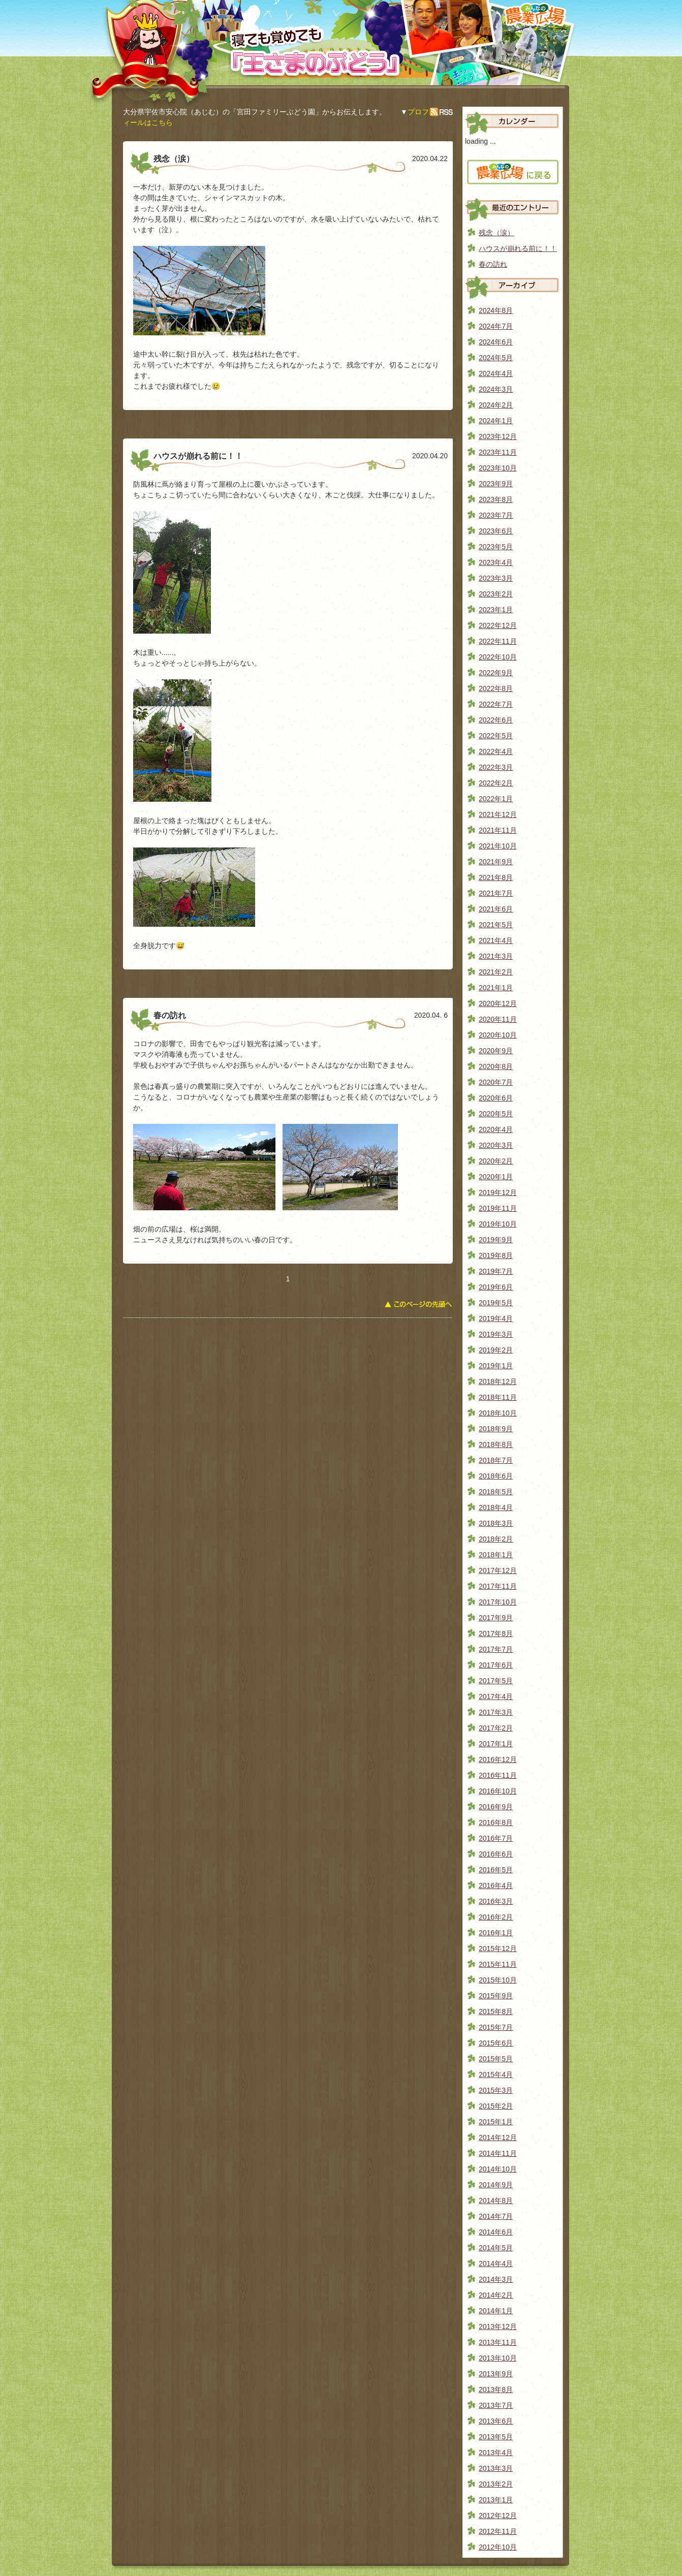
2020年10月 (498, 1035)
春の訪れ (493, 264)
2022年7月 (496, 704)
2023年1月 (496, 610)
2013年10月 (498, 2358)
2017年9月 (496, 1618)
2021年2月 (496, 972)
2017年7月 (496, 1649)
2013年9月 (496, 2374)
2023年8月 (496, 499)
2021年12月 (498, 814)
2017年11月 (498, 1586)
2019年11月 (498, 1208)
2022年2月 (496, 783)
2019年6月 (496, 1287)
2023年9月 (496, 484)
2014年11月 (498, 2153)
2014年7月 (496, 2216)
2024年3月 (496, 389)
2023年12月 (498, 436)
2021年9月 (496, 862)
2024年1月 (496, 421)
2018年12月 (498, 1381)
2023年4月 (496, 562)
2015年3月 (496, 2090)
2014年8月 (496, 2200)
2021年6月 (496, 909)
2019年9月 (496, 1240)
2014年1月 (496, 2311)
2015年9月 (496, 1996)
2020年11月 (498, 1019)
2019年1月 (496, 1366)
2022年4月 (496, 751)
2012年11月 (498, 2531)
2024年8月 (496, 310)
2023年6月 (496, 531)
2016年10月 (498, 1791)
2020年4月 (496, 1129)
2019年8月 (496, 1255)
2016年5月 (496, 1870)
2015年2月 (496, 2106)
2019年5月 (496, 1303)
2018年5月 (496, 1492)
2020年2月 (496, 1161)
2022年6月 (496, 720)
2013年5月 (496, 2437)
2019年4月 (496, 1318)
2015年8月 (496, 2011)
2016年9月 (496, 1807)
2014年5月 (496, 2248)
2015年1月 (496, 2122)
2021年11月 (498, 830)
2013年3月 (496, 2468)
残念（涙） (496, 233)
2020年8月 (496, 1066)
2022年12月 (498, 625)
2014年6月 (496, 2232)
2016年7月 (496, 1838)
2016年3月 (496, 1901)
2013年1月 (496, 2500)
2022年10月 (498, 657)
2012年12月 (498, 2515)
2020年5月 (496, 1114)
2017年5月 (496, 1681)
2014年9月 (496, 2185)
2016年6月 (496, 1854)
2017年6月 (496, 1665)
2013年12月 (498, 2326)
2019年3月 (496, 1334)
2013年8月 (496, 2389)
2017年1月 (496, 1744)
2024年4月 (496, 373)
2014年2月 (496, 2295)
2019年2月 (496, 1350)
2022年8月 (496, 688)
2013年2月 (496, 2484)
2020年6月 (496, 1098)
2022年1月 (496, 799)
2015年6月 (496, 2043)
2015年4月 (496, 2074)
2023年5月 (496, 547)
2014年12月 (498, 2137)
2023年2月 (496, 594)
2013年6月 (496, 2421)
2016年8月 (496, 1822)
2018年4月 (496, 1507)
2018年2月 (496, 1539)
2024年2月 (496, 405)
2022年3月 (496, 767)
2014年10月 (498, 2169)
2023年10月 (498, 468)
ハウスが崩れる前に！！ (518, 248)
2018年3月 (496, 1523)
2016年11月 (498, 1775)
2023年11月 (498, 452)
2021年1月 (496, 988)
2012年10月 (498, 2547)
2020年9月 (496, 1051)
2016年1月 (496, 1933)
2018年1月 (496, 1555)
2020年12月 (498, 1003)
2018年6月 (496, 1476)
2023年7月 (496, 515)
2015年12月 (498, 1948)
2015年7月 (496, 2027)
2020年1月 (496, 1177)
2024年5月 (496, 358)
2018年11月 (498, 1397)
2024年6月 (496, 342)
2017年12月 (498, 1570)
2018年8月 (496, 1444)
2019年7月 (496, 1271)
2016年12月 (498, 1759)
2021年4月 (496, 940)
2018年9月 (496, 1429)
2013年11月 (498, 2342)
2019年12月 (498, 1192)
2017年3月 (496, 1712)
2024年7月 (496, 326)
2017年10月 (498, 1602)
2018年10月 (498, 1413)
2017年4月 (496, 1696)
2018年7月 (496, 1460)
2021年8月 (496, 877)
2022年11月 (498, 641)
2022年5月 (496, 736)
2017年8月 (496, 1633)
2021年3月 (496, 956)
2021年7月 (496, 893)
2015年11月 (498, 1964)
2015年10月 (498, 1980)
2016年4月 (496, 1885)
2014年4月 (496, 2263)
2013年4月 (496, 2452)
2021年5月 (496, 925)
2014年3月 (496, 2279)
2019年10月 (498, 1224)
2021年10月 (498, 846)
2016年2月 (496, 1917)
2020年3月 (496, 1145)
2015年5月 (496, 2059)
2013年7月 (496, 2405)
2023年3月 (496, 578)
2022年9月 (496, 673)
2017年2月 (496, 1728)
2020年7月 (496, 1082)
